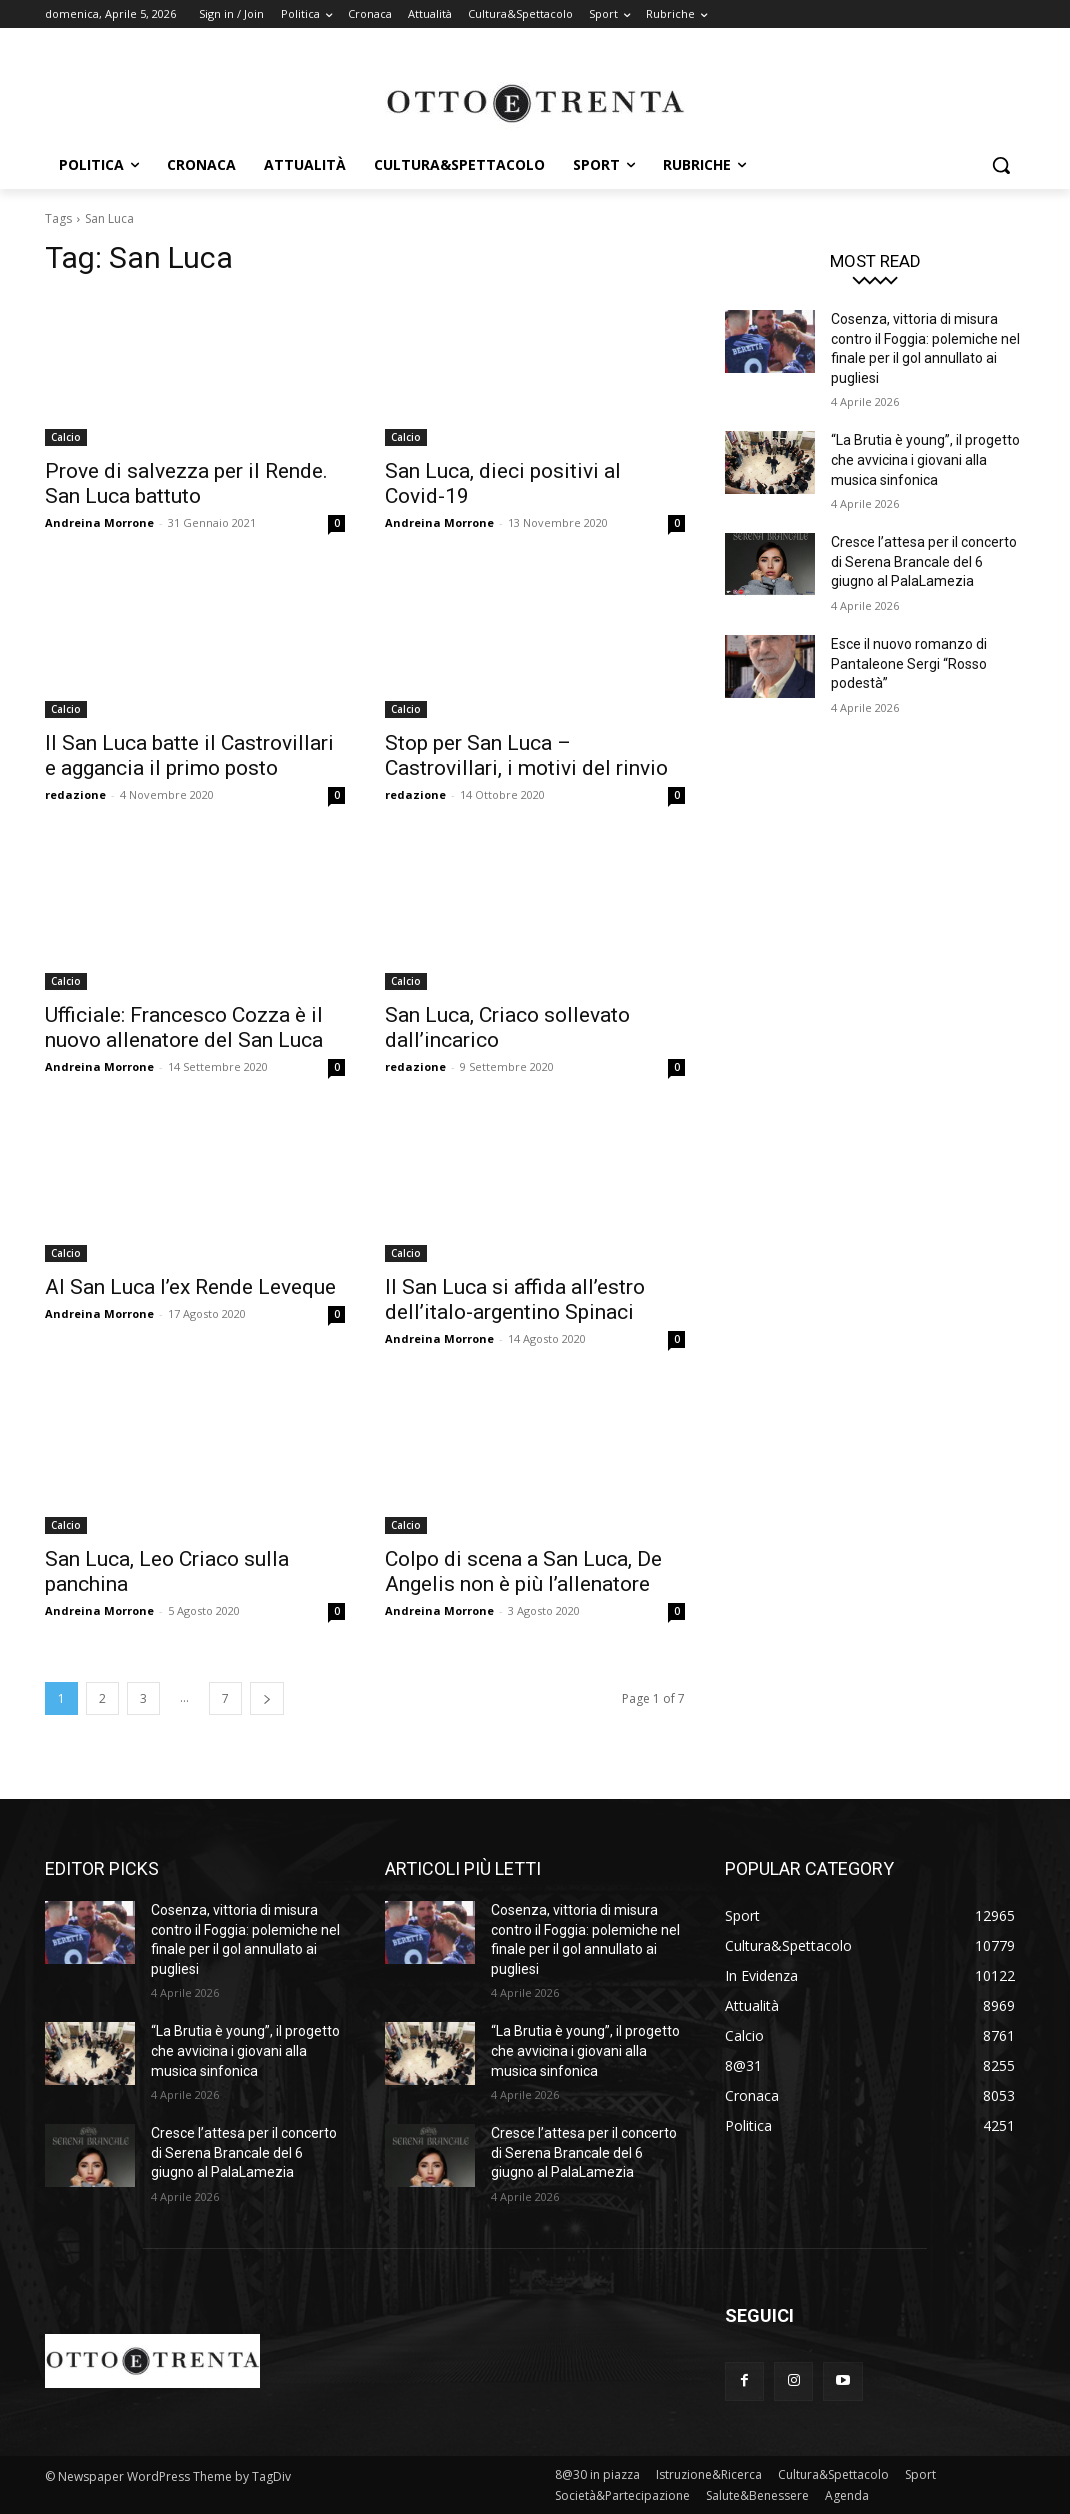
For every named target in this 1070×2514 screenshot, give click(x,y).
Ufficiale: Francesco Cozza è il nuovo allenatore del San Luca (184, 1027)
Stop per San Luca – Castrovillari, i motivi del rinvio (526, 755)
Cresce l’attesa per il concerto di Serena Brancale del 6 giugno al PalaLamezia (924, 561)
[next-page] (267, 1698)
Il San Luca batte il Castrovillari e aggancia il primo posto (189, 755)
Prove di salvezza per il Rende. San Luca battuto (186, 483)
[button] (1001, 165)
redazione (75, 794)
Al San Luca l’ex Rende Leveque (190, 1287)
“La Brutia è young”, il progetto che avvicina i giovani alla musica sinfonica (925, 459)
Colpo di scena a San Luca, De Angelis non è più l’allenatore (523, 1571)
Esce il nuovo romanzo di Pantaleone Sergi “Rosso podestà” (909, 663)
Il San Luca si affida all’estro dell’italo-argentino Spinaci (515, 1299)
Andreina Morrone (99, 522)
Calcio (66, 437)
